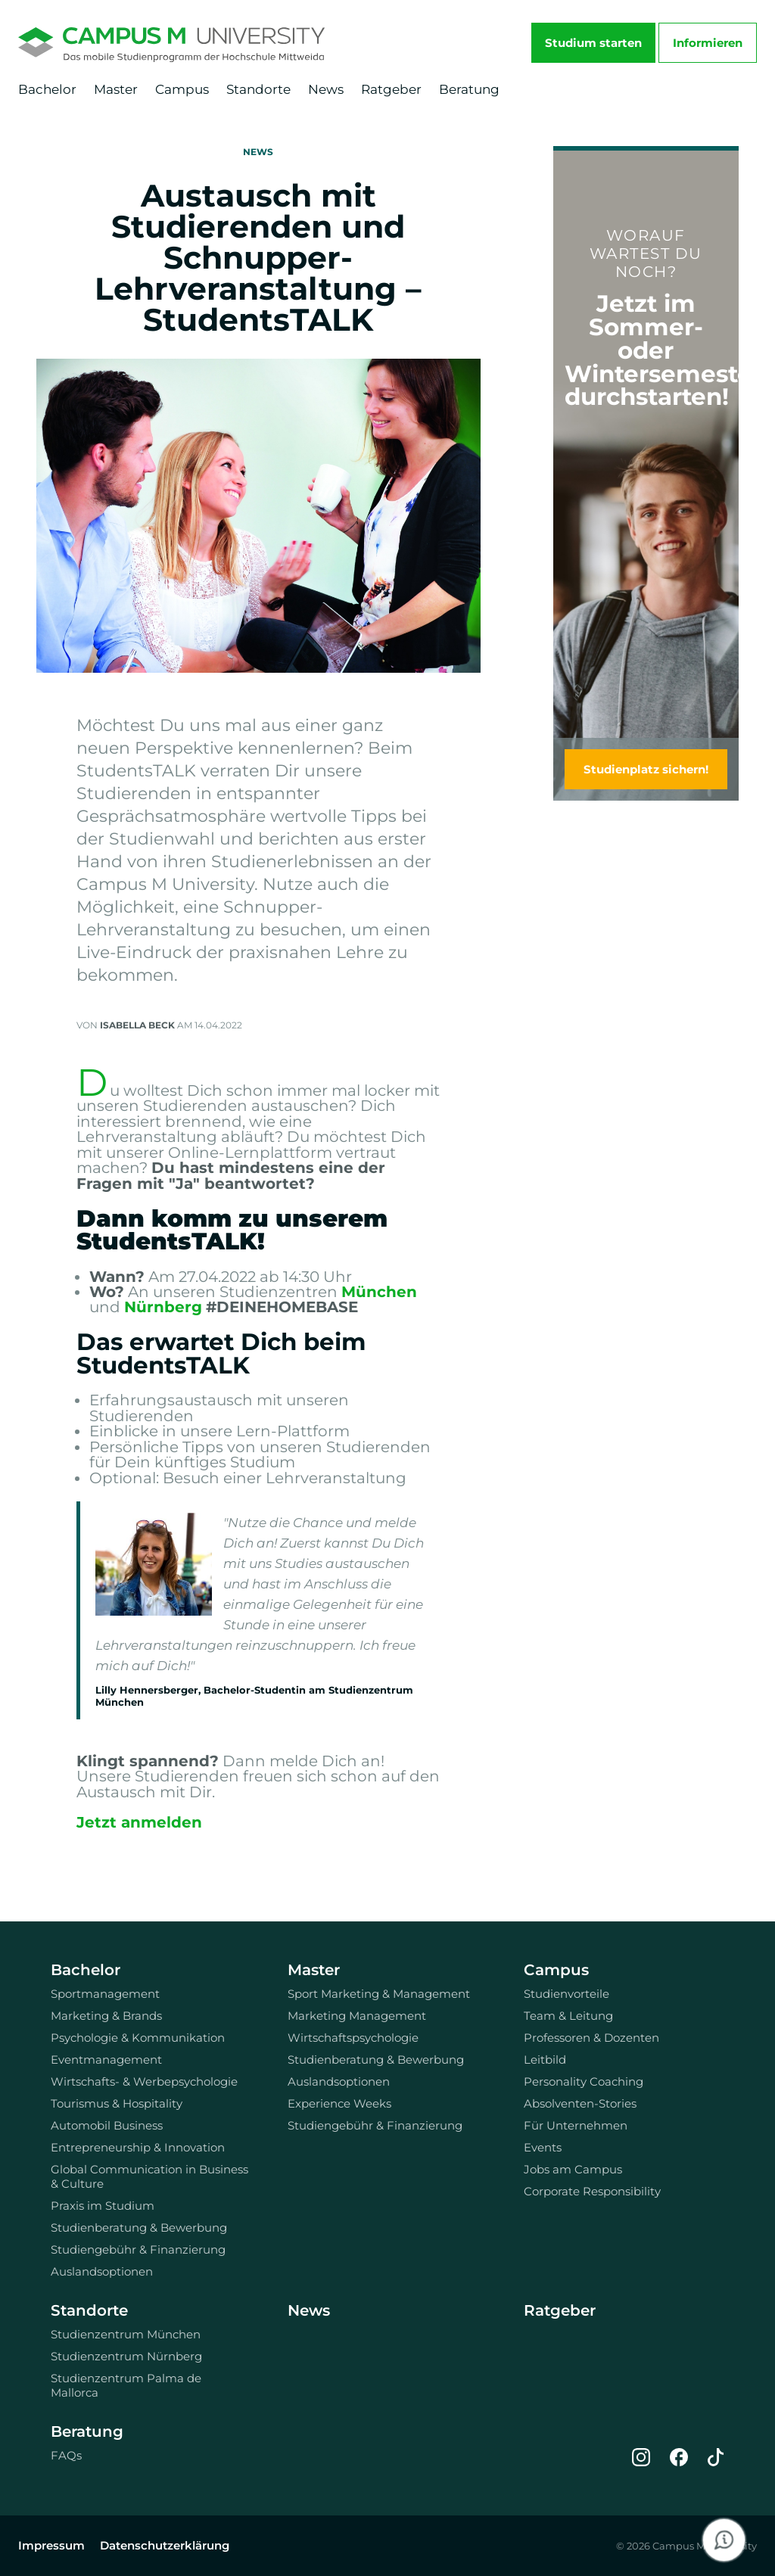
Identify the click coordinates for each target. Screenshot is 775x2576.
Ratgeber (391, 89)
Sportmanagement (105, 1993)
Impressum (51, 2545)
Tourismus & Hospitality (116, 2103)
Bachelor (47, 89)
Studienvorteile (566, 1993)
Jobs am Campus (573, 2169)
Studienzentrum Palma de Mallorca (126, 2385)
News (326, 89)
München (379, 1292)
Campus (182, 89)
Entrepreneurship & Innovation (138, 2147)
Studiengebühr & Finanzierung (138, 2249)
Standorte (258, 89)
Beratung (469, 89)
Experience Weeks (339, 2103)
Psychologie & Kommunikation (138, 2037)
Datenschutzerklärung (164, 2545)
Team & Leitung (568, 2015)
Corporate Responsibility (592, 2191)
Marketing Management (357, 2015)
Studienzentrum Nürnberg (126, 2356)
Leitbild (545, 2059)
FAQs (66, 2455)
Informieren (707, 43)
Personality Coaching (583, 2081)
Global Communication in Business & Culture (149, 2176)
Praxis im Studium (102, 2205)
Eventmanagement (106, 2059)
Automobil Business (107, 2125)
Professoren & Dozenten (591, 2037)
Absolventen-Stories (580, 2103)
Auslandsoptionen (102, 2271)
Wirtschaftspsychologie (353, 2037)
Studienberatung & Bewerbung (139, 2227)
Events (543, 2147)
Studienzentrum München (126, 2334)
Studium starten (593, 43)
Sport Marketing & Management (379, 1993)
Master (116, 89)
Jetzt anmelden (139, 1822)
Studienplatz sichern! (646, 769)
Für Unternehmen (575, 2125)
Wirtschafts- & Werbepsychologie (144, 2081)
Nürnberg (163, 1307)
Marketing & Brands (106, 2015)
